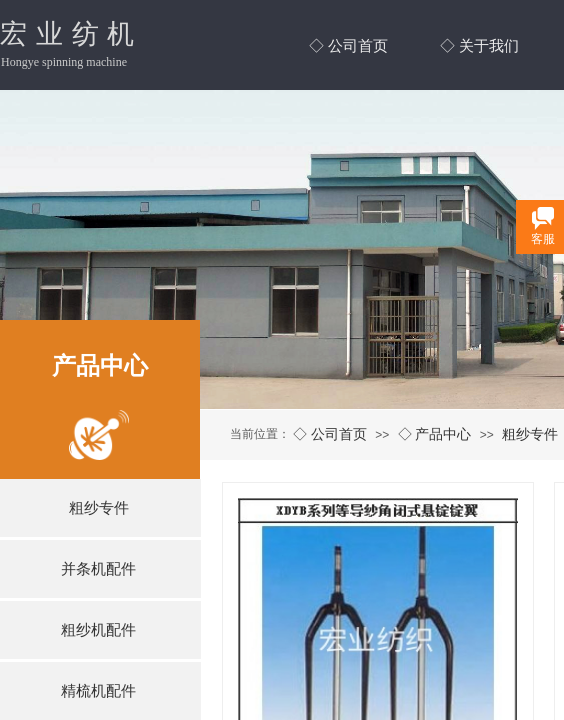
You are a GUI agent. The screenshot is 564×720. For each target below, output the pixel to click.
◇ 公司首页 (330, 434)
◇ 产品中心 (435, 434)
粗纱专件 (530, 434)
